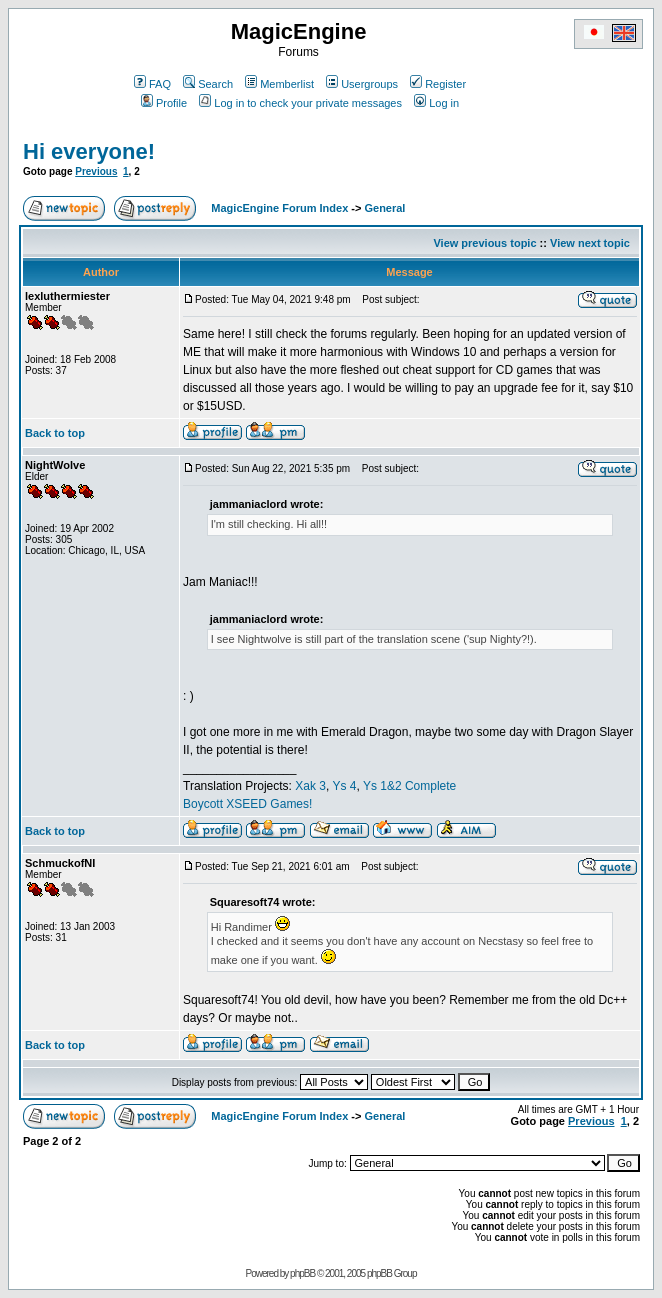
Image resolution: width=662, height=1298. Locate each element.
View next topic (590, 243)
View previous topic (484, 243)
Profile (164, 103)
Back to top (55, 433)
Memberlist (279, 84)
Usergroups (362, 84)
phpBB (302, 1273)
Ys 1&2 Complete (409, 786)
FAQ (152, 84)
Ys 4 (344, 786)
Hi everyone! (89, 151)
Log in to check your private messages (300, 103)
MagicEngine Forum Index (279, 208)
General (384, 208)
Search (208, 84)
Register (438, 84)
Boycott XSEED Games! (247, 804)
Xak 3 (310, 786)
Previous (96, 171)
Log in (436, 103)
